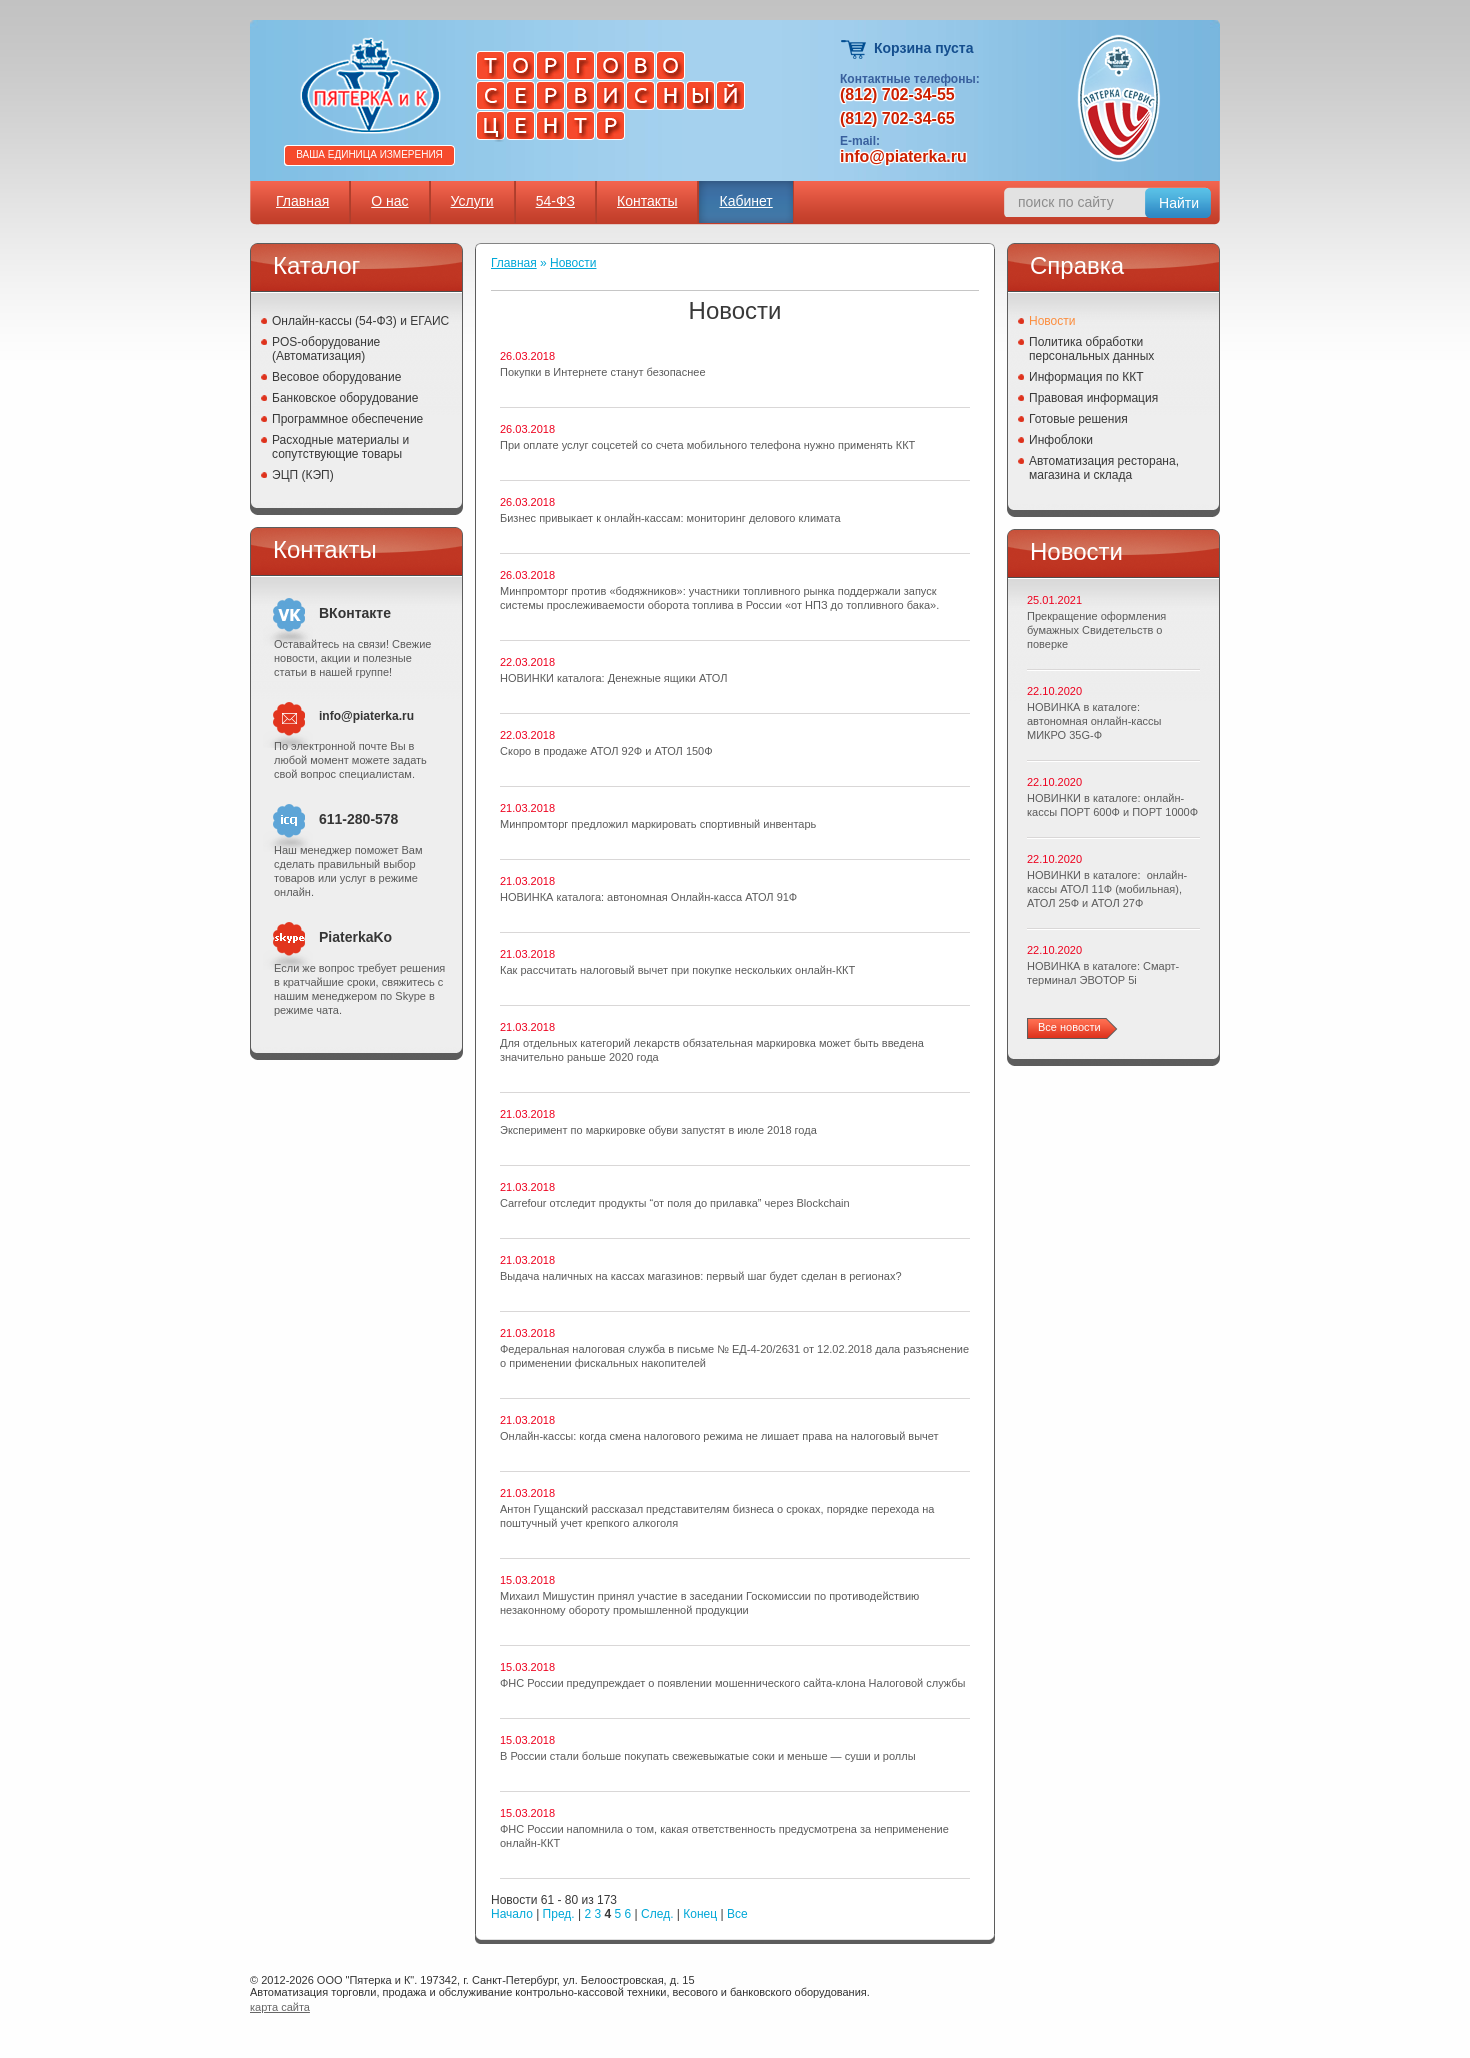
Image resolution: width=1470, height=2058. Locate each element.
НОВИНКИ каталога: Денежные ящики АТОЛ (613, 678)
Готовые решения (1078, 419)
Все (737, 1914)
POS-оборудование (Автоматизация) (326, 349)
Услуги (472, 201)
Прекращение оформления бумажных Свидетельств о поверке (1096, 630)
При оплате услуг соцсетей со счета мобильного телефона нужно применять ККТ (707, 445)
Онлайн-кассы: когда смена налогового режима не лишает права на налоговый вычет (719, 1436)
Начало (512, 1914)
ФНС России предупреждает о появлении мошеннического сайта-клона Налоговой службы (733, 1683)
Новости (573, 263)
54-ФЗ (555, 201)
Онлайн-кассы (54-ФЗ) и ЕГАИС (360, 321)
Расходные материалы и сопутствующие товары (340, 447)
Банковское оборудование (345, 398)
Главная (302, 201)
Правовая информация (1093, 398)
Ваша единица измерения (369, 154)
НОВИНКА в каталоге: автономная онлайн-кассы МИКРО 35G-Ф (1094, 721)
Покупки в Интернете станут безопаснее (603, 372)
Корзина (854, 49)
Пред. (559, 1914)
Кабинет (745, 201)
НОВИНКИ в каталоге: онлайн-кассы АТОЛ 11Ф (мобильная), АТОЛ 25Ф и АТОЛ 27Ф (1107, 889)
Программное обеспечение (347, 419)
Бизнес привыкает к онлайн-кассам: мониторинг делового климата (670, 518)
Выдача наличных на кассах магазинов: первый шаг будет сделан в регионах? (701, 1276)
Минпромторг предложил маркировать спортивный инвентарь (658, 824)
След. (657, 1914)
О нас (389, 201)
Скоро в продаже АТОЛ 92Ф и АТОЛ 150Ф (606, 751)
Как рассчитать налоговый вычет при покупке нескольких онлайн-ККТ (677, 970)
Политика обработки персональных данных (1091, 349)
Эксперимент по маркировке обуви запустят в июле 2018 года (658, 1130)
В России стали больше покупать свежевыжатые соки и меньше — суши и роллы (708, 1756)
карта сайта (280, 2007)
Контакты (647, 201)
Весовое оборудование (336, 377)
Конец (700, 1914)
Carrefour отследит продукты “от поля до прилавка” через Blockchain (675, 1203)
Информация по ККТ (1086, 377)
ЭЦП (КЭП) (303, 475)
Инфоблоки (1061, 440)
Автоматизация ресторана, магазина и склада (1104, 468)
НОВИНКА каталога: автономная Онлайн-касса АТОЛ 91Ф (648, 897)
